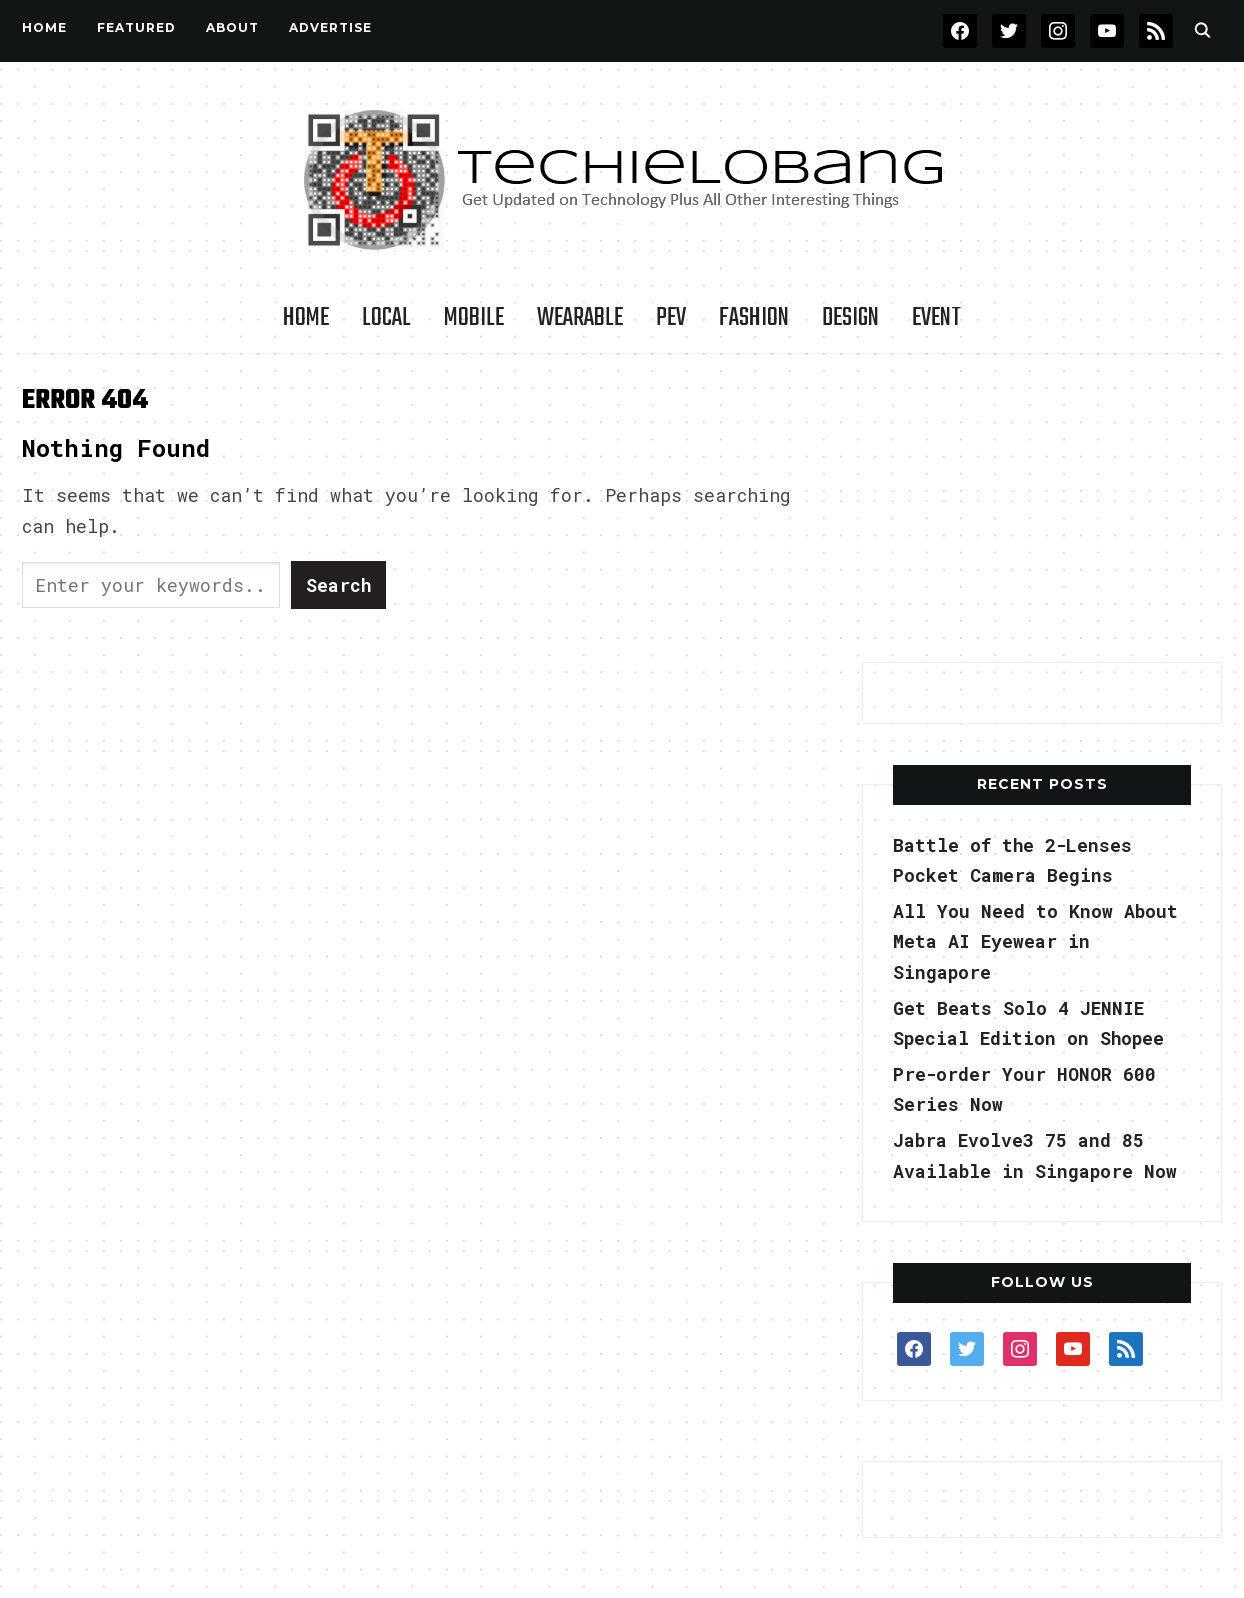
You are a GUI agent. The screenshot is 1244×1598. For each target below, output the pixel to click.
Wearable (580, 318)
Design (850, 318)
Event (936, 318)
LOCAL (386, 318)
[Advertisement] (1042, 509)
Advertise (330, 27)
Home (44, 27)
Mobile (474, 318)
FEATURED (136, 27)
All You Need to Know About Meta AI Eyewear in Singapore (1035, 941)
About (232, 27)
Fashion (754, 318)
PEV (671, 318)
